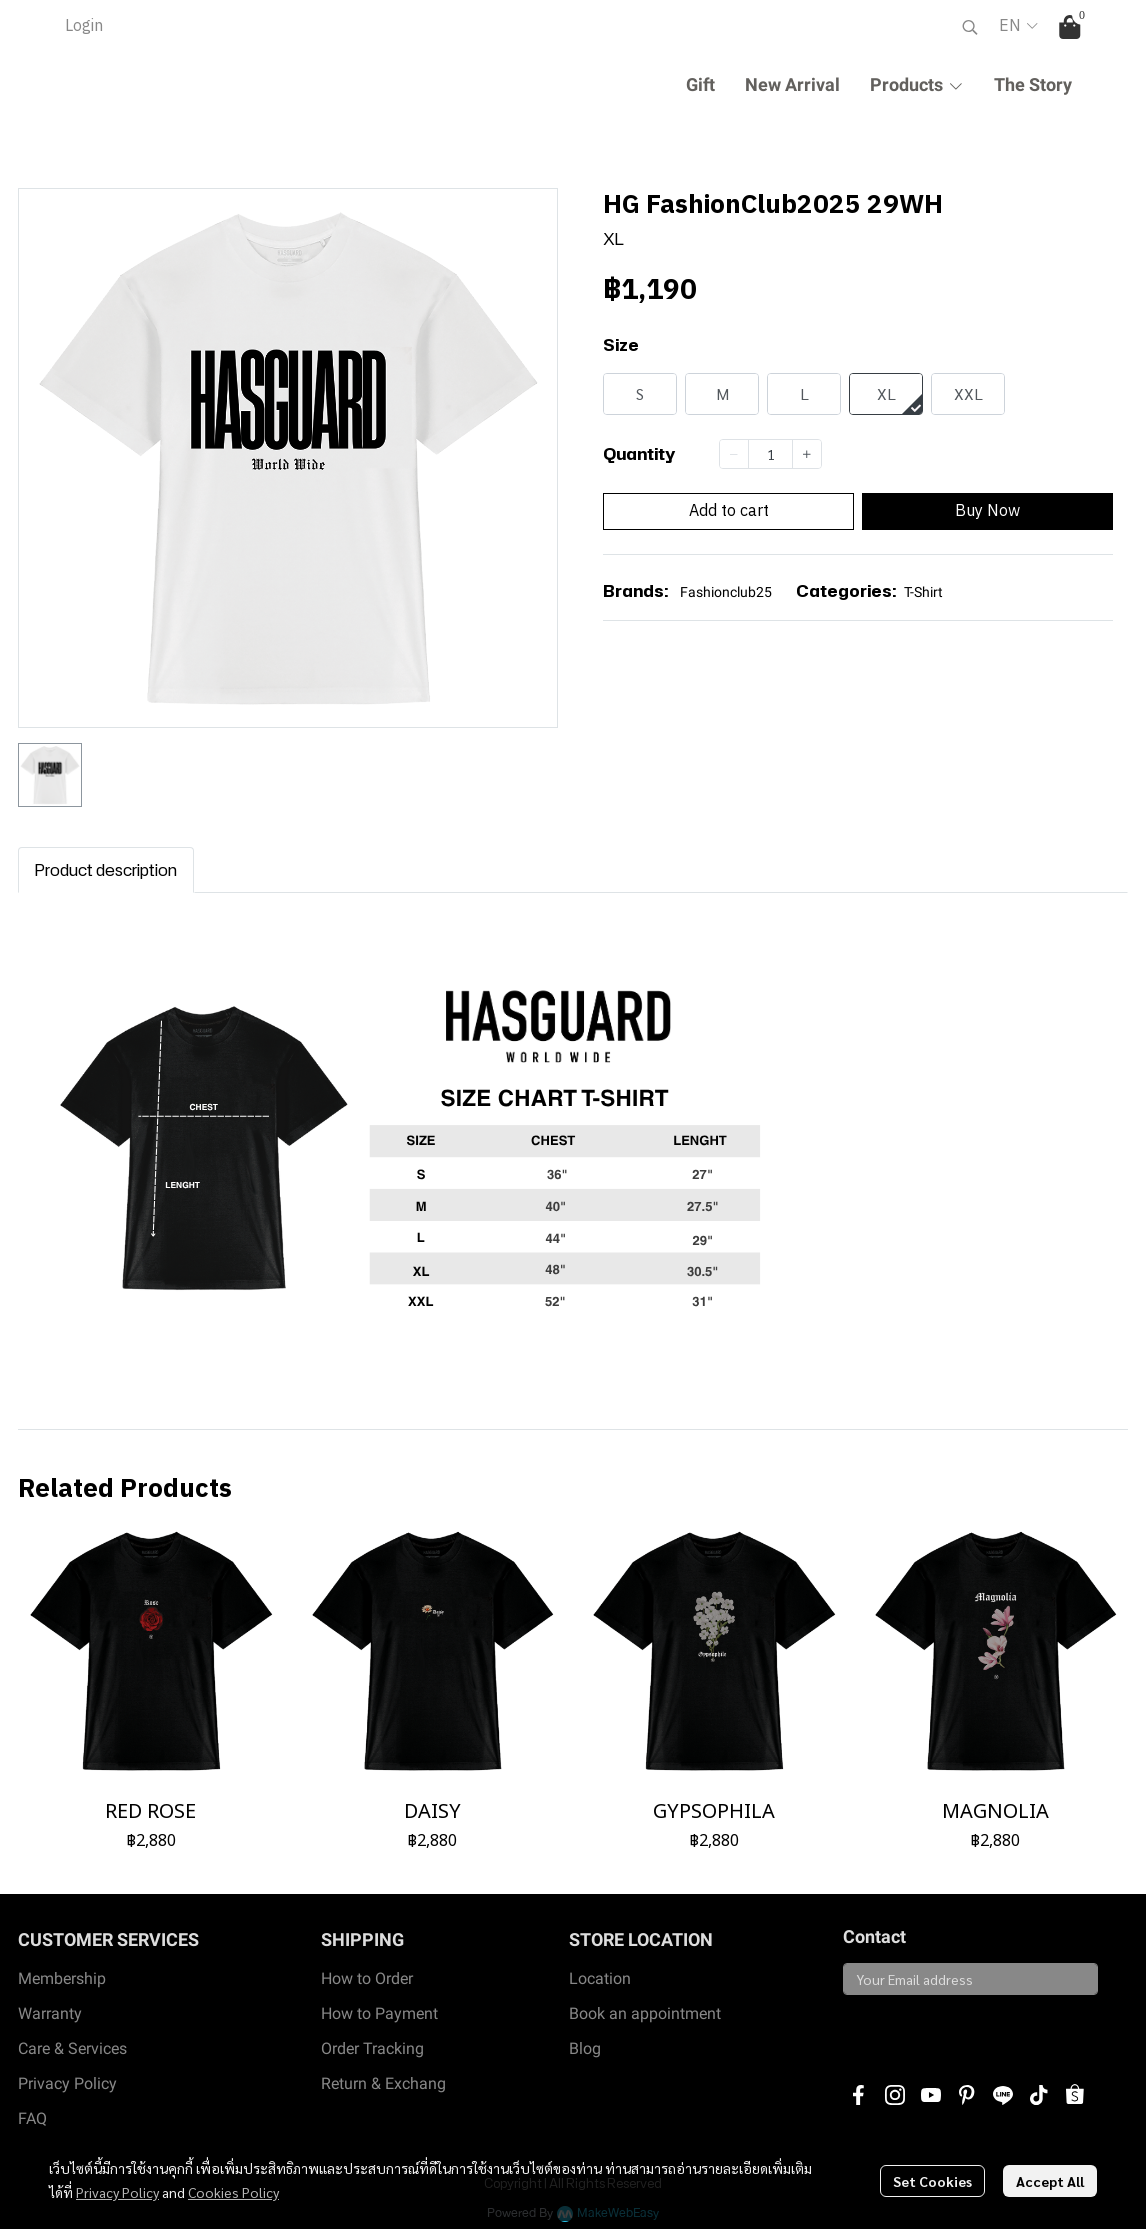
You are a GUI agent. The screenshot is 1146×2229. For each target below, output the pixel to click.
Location (600, 1978)
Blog (585, 2048)
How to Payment (379, 2013)
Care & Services (72, 2048)
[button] (970, 27)
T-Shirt (923, 592)
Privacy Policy (117, 2192)
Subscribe (889, 2029)
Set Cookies (932, 2181)
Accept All (1050, 2181)
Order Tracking (372, 2048)
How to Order (367, 1978)
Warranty (50, 2013)
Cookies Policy (233, 2192)
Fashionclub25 (726, 592)
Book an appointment (645, 2013)
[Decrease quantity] (734, 454)
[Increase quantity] (807, 454)
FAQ (32, 2118)
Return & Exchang (383, 2083)
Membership (62, 1978)
